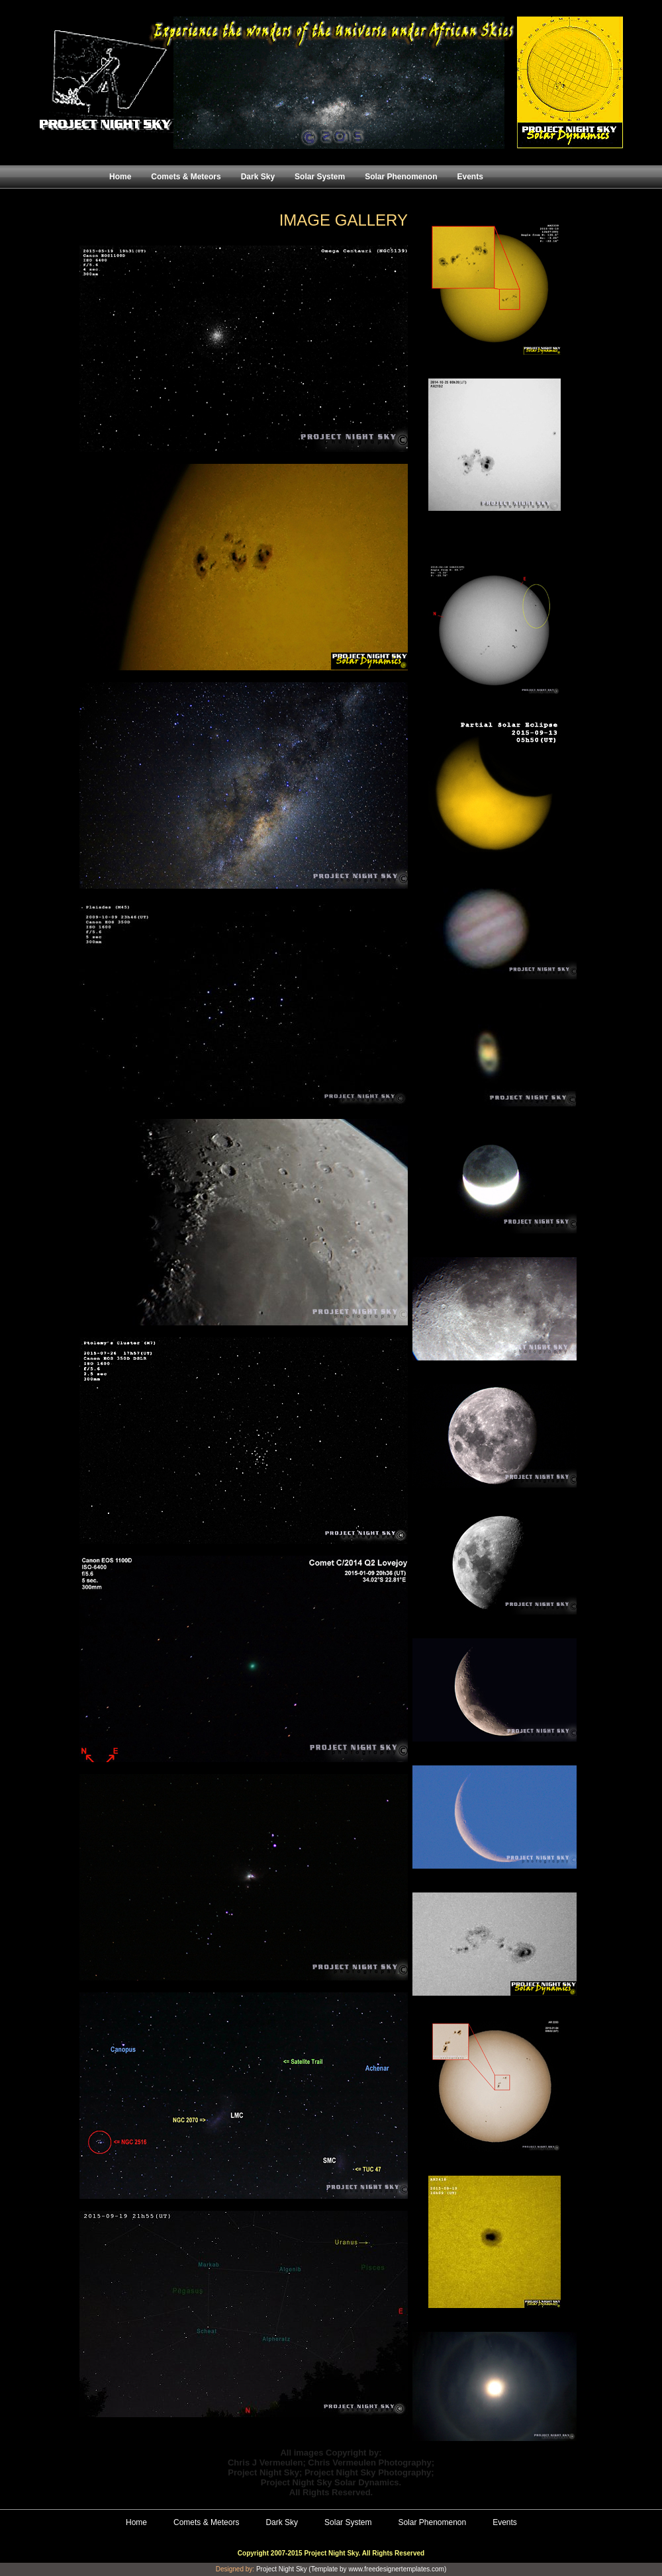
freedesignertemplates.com (404, 2569)
